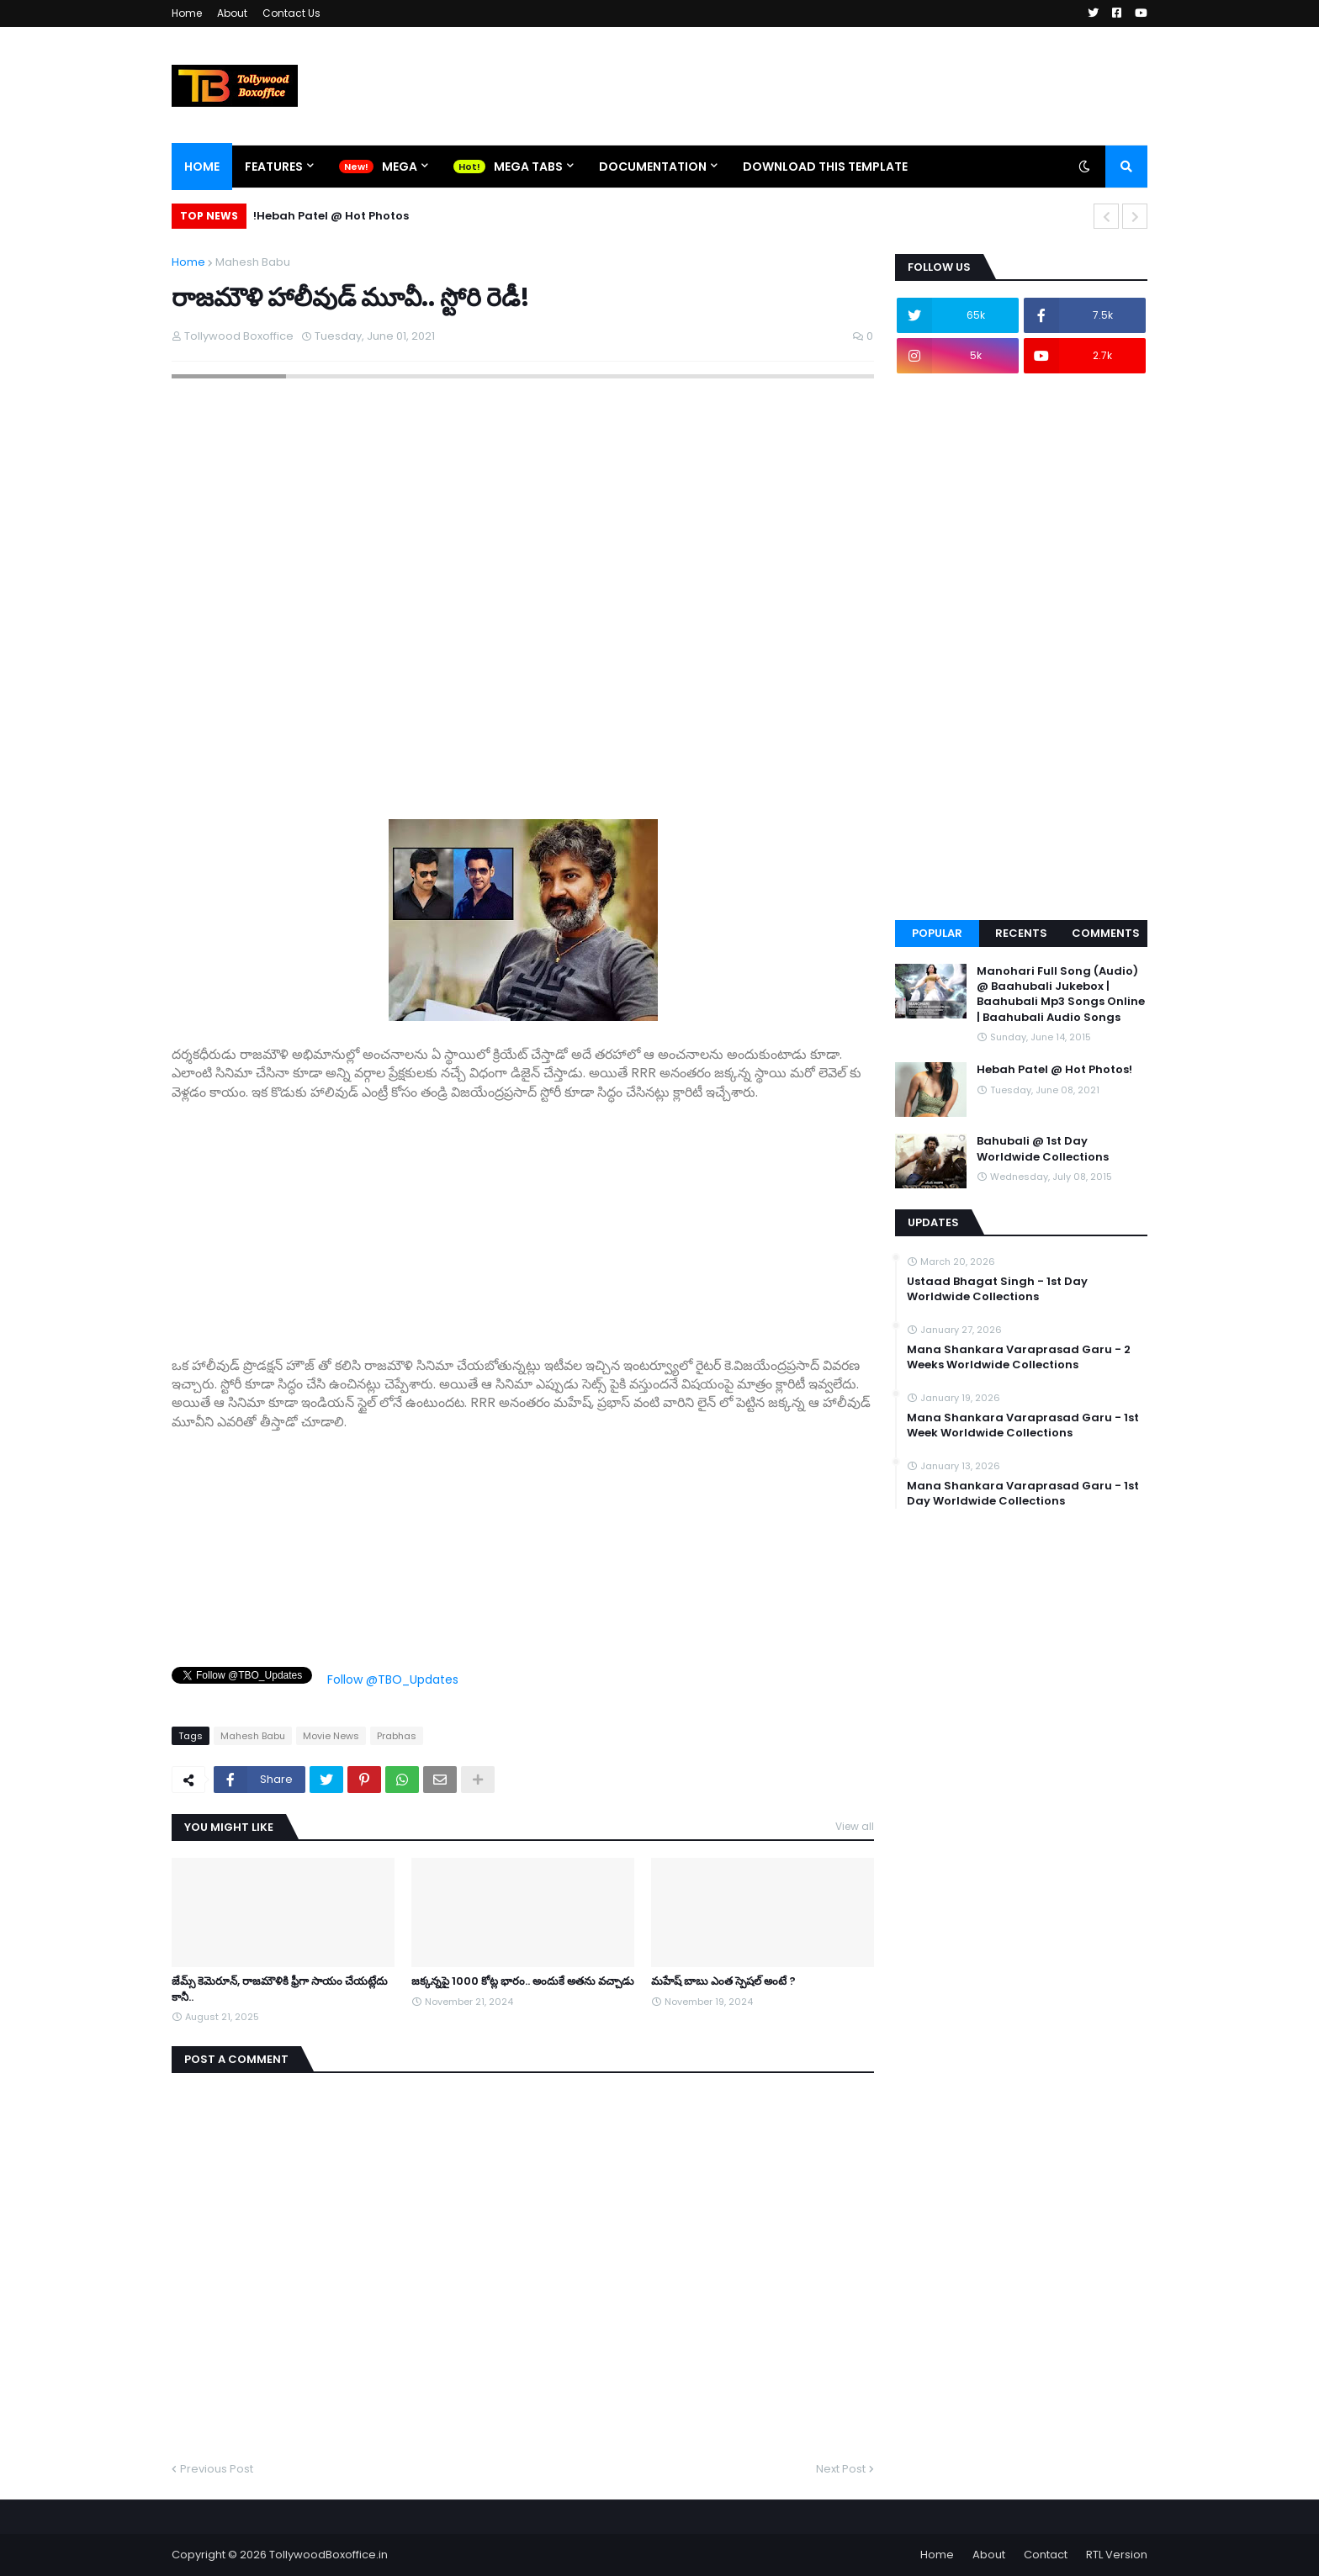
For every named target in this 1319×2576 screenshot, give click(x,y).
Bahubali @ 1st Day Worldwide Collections (1043, 1149)
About (232, 13)
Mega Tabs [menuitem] (528, 166)
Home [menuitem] (202, 166)
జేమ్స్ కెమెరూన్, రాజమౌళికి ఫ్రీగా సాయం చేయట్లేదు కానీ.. (280, 1989)
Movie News (331, 1736)
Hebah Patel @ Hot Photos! (331, 216)
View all (854, 1826)
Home (187, 13)
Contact (1045, 2555)
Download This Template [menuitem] (825, 166)
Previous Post (216, 2469)
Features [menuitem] (274, 166)
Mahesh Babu (252, 262)
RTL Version (1116, 2555)
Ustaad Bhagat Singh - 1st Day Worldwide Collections (997, 1289)
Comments (1106, 933)
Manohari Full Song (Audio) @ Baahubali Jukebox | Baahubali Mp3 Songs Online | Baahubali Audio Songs (1061, 994)
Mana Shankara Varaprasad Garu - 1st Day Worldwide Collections (1023, 1493)
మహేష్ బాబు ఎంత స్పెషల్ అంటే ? (723, 1981)
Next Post (841, 2469)
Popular (937, 933)
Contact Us (291, 13)
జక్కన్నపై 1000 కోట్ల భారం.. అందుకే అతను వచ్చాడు (522, 1981)
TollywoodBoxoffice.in (328, 2555)
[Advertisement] (523, 1219)
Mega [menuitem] (399, 166)
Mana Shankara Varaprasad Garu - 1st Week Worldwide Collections (1023, 1425)
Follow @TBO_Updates (392, 1679)
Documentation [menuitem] (653, 166)
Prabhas (396, 1736)
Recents (1021, 933)
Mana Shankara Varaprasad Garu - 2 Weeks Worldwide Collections (1019, 1357)
